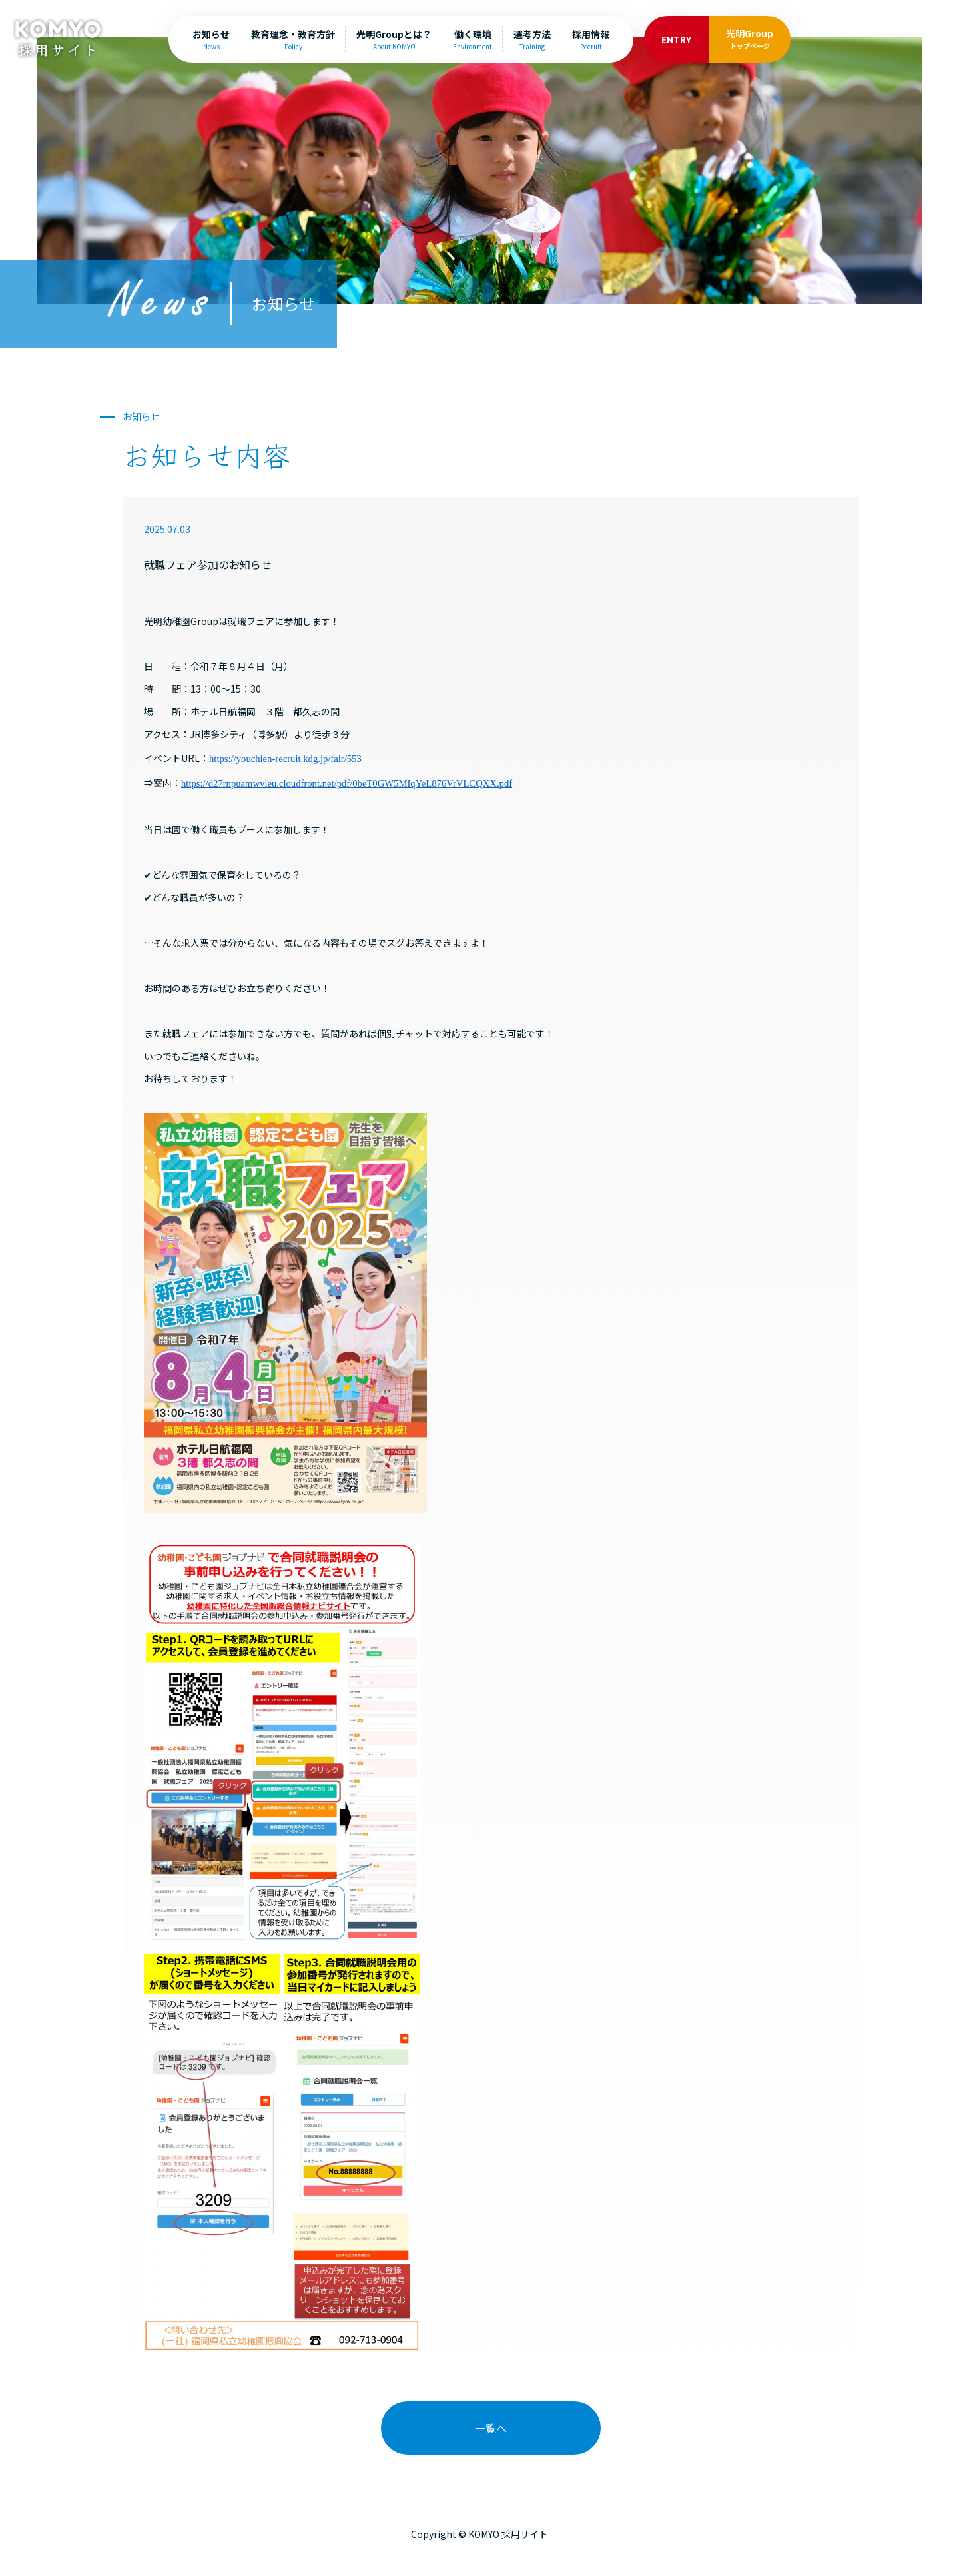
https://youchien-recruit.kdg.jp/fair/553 (285, 758)
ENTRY (676, 39)
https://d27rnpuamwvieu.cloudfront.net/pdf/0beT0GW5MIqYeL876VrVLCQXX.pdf (346, 783)
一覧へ (491, 2428)
